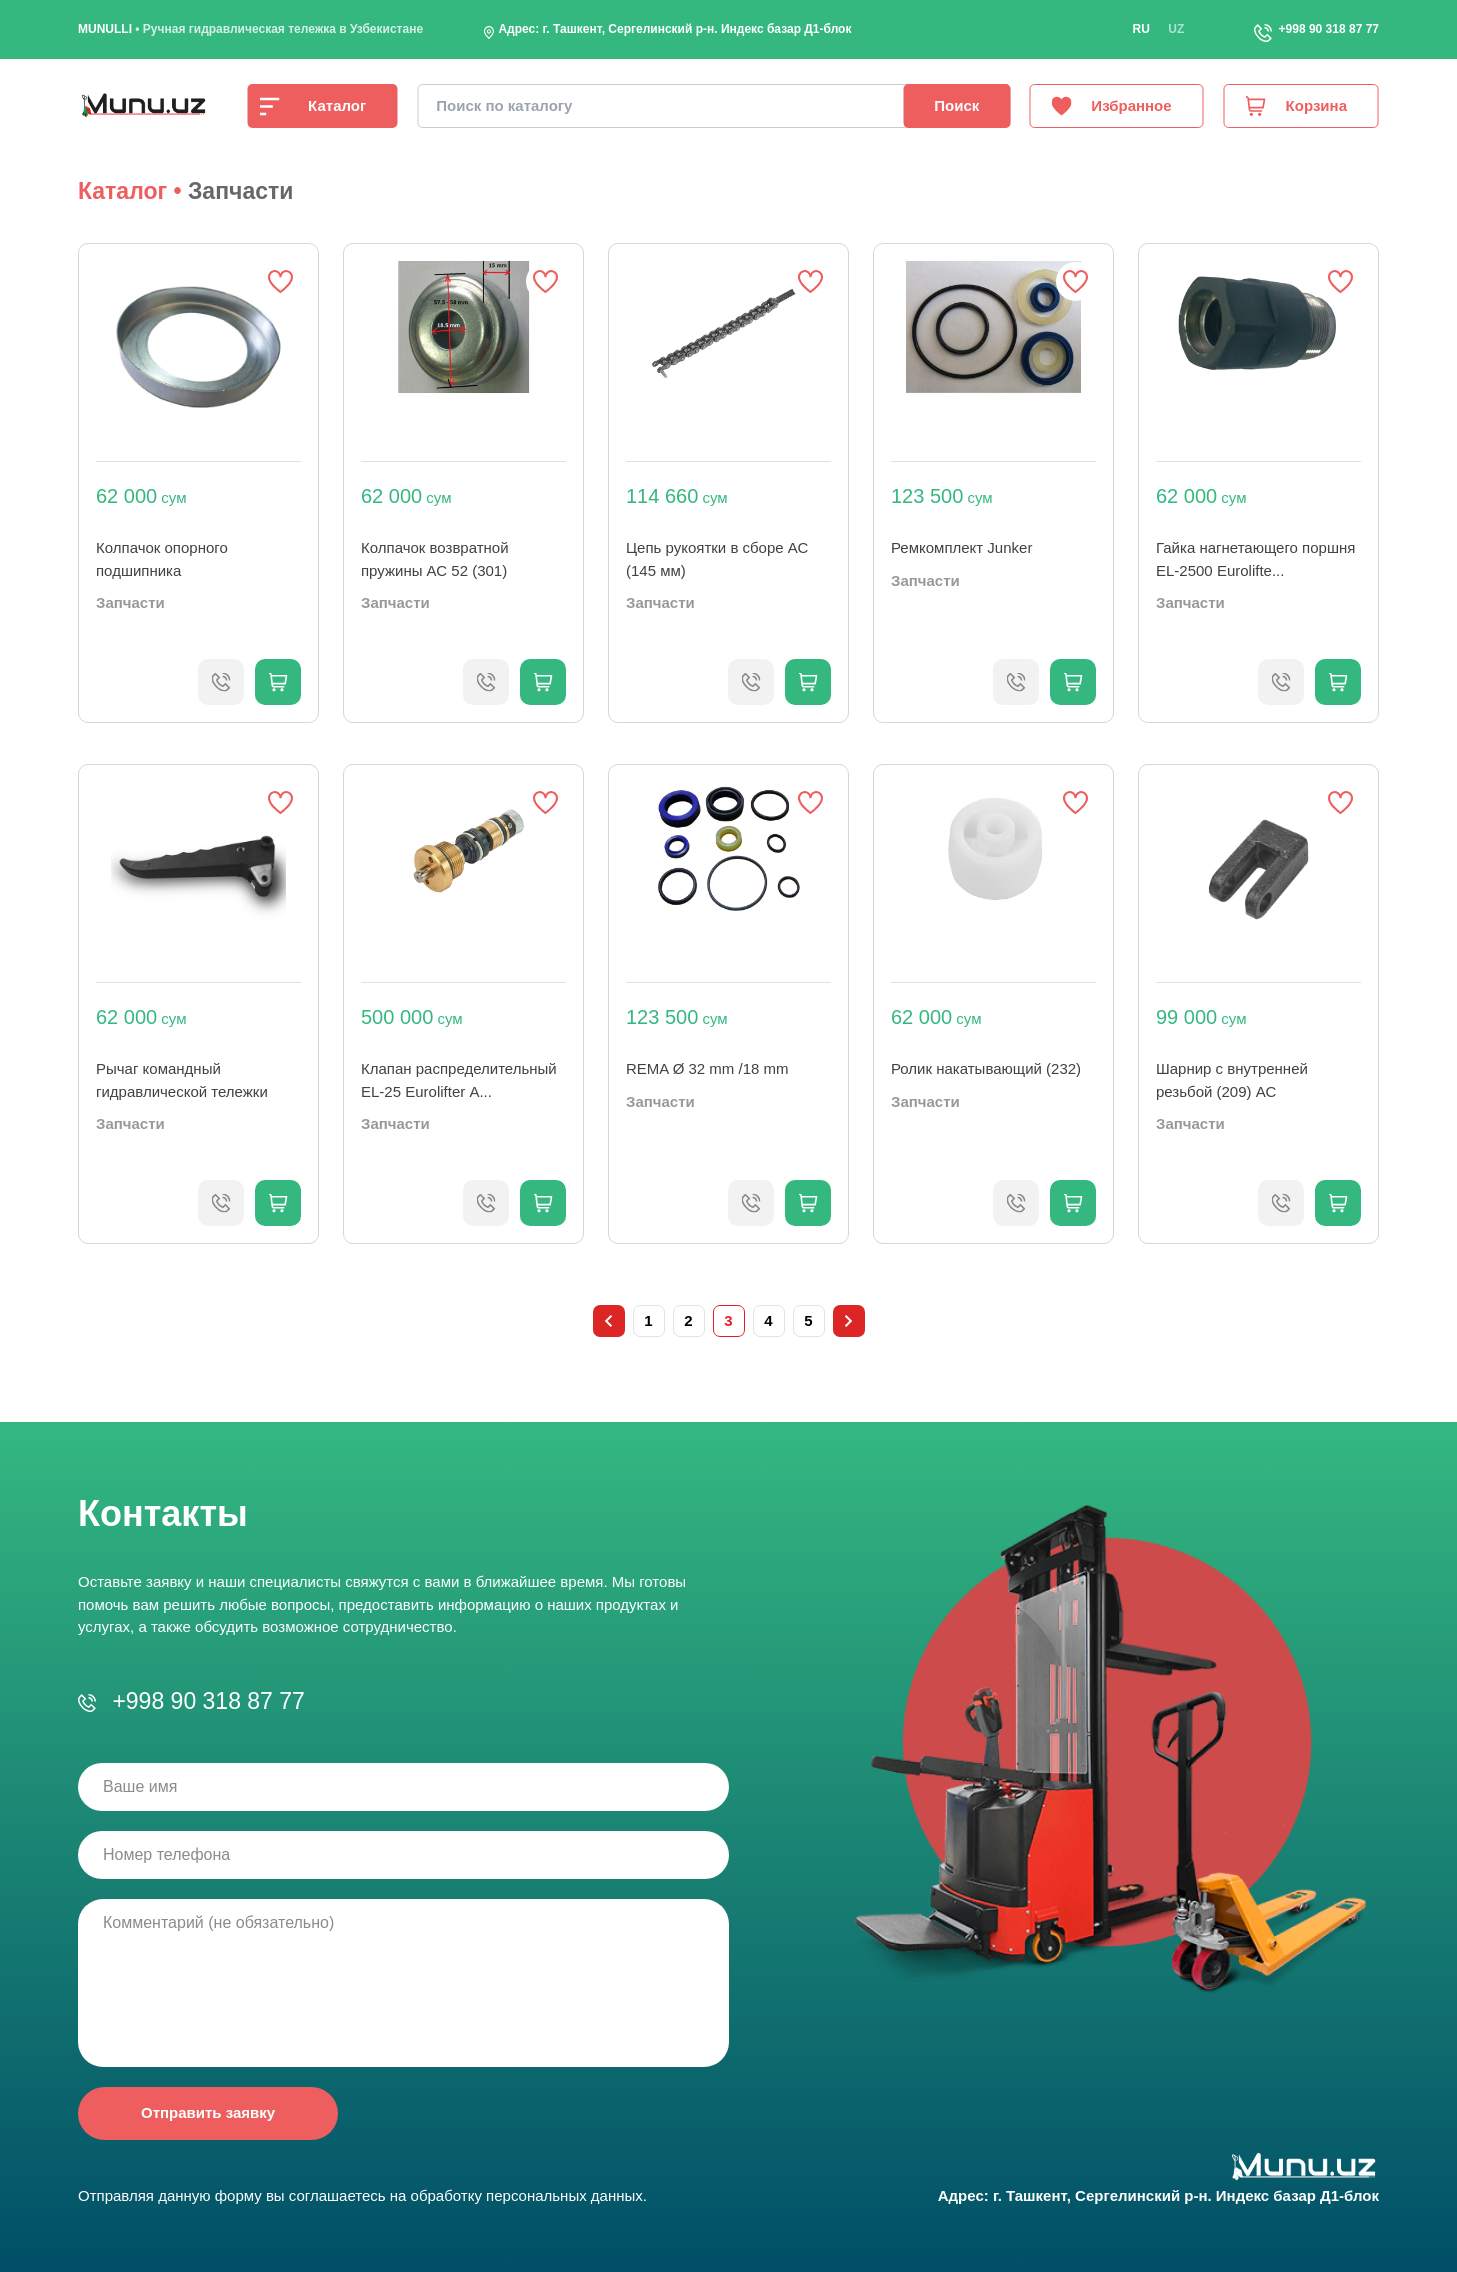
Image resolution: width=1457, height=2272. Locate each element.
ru (1141, 29)
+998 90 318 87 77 (1329, 29)
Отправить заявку (208, 2112)
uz (1176, 29)
